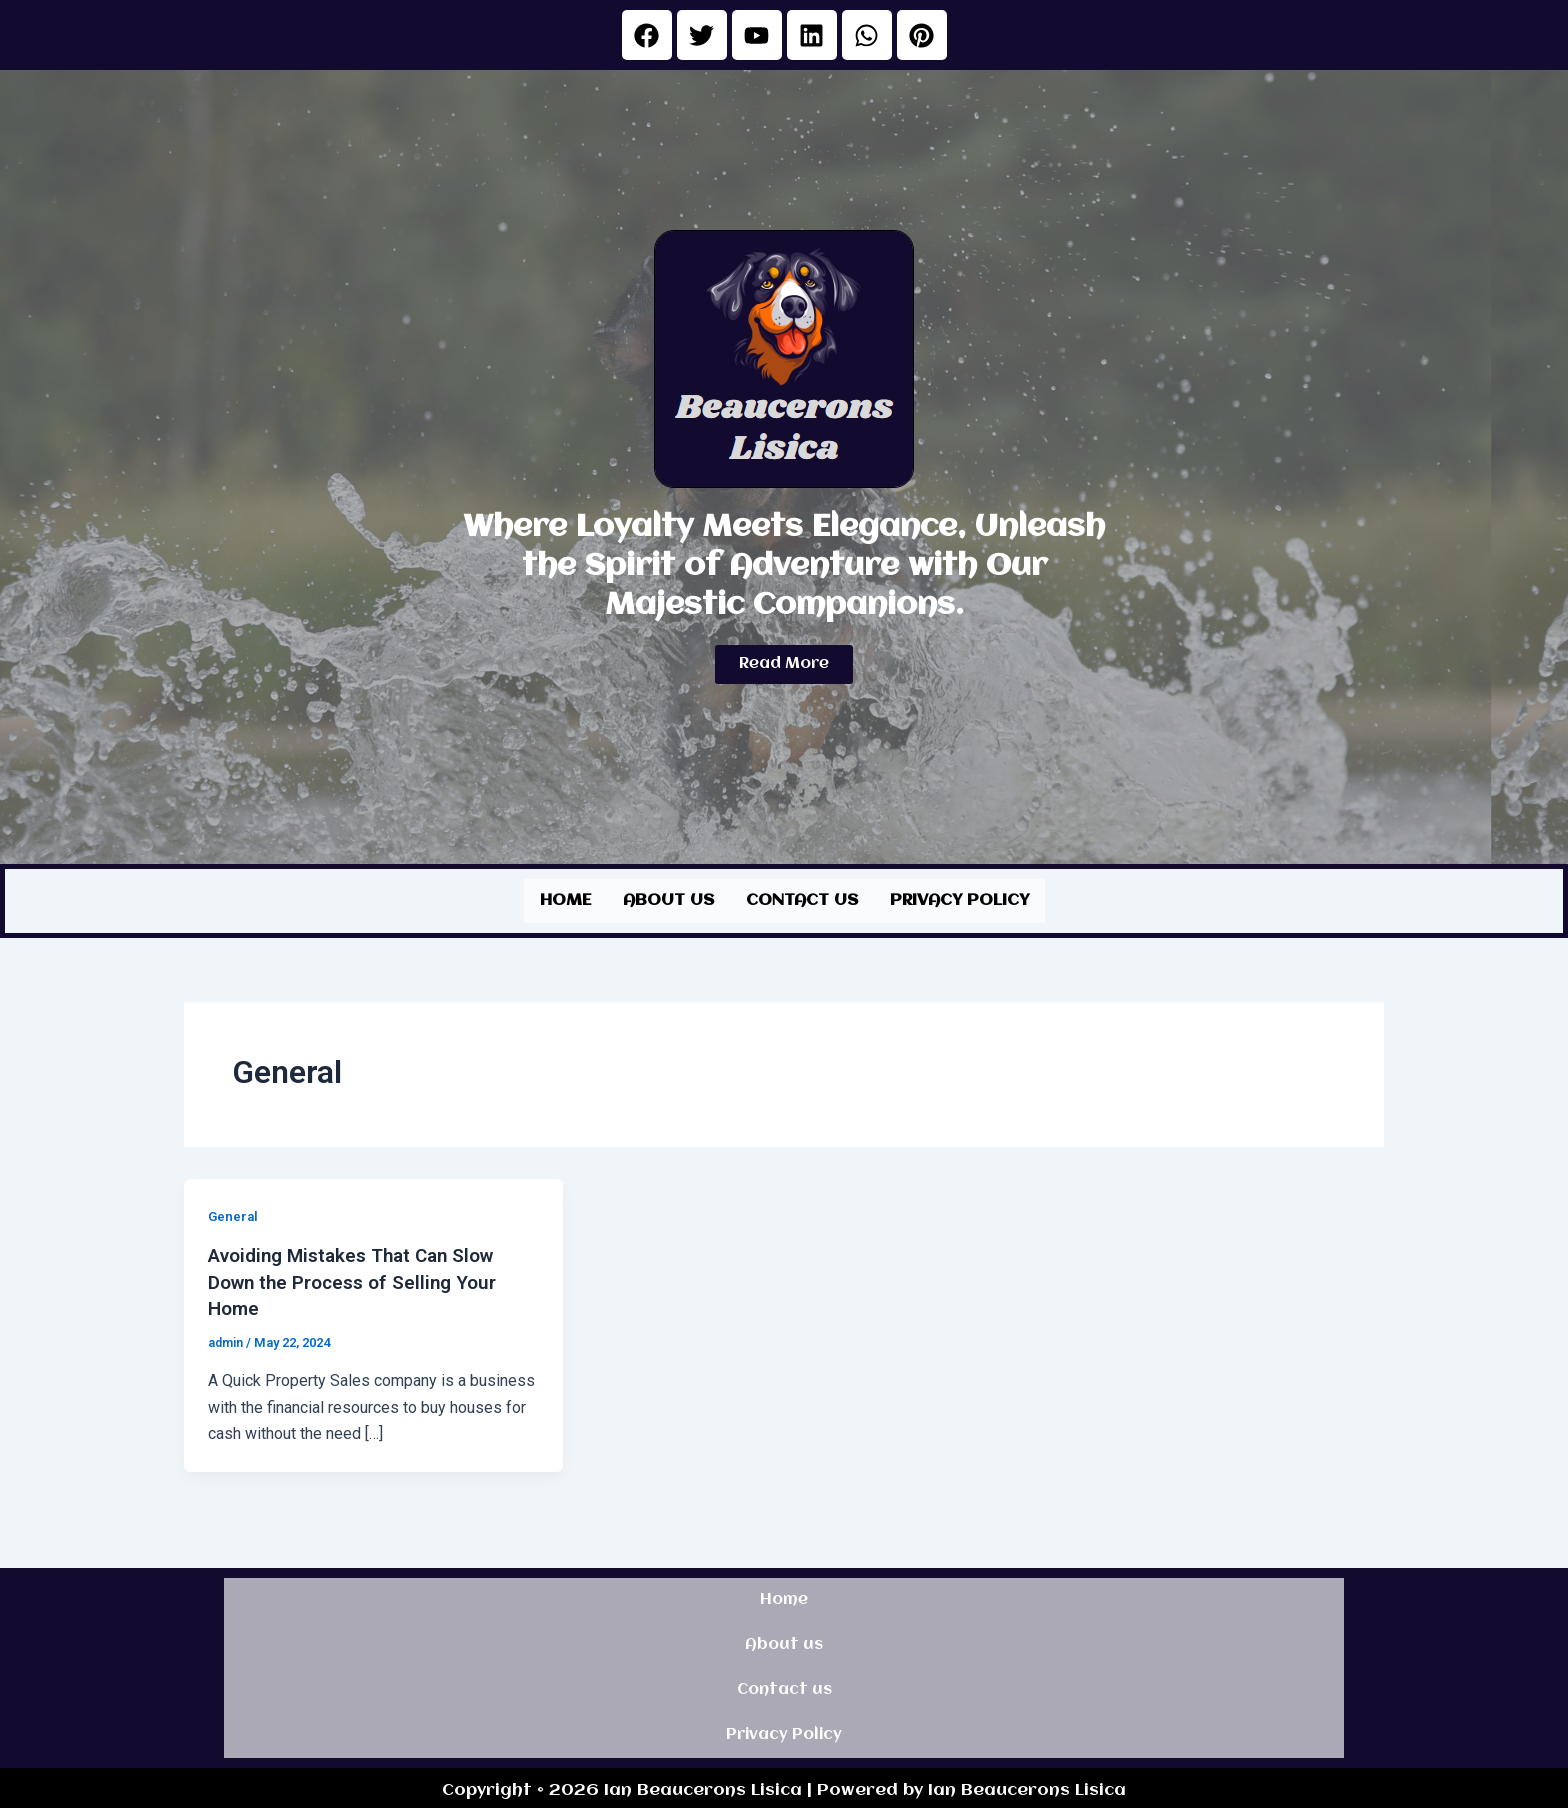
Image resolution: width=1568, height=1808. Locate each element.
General (234, 1212)
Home (565, 898)
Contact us (802, 898)
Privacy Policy (959, 898)
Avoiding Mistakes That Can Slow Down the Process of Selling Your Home (361, 1277)
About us (668, 898)
